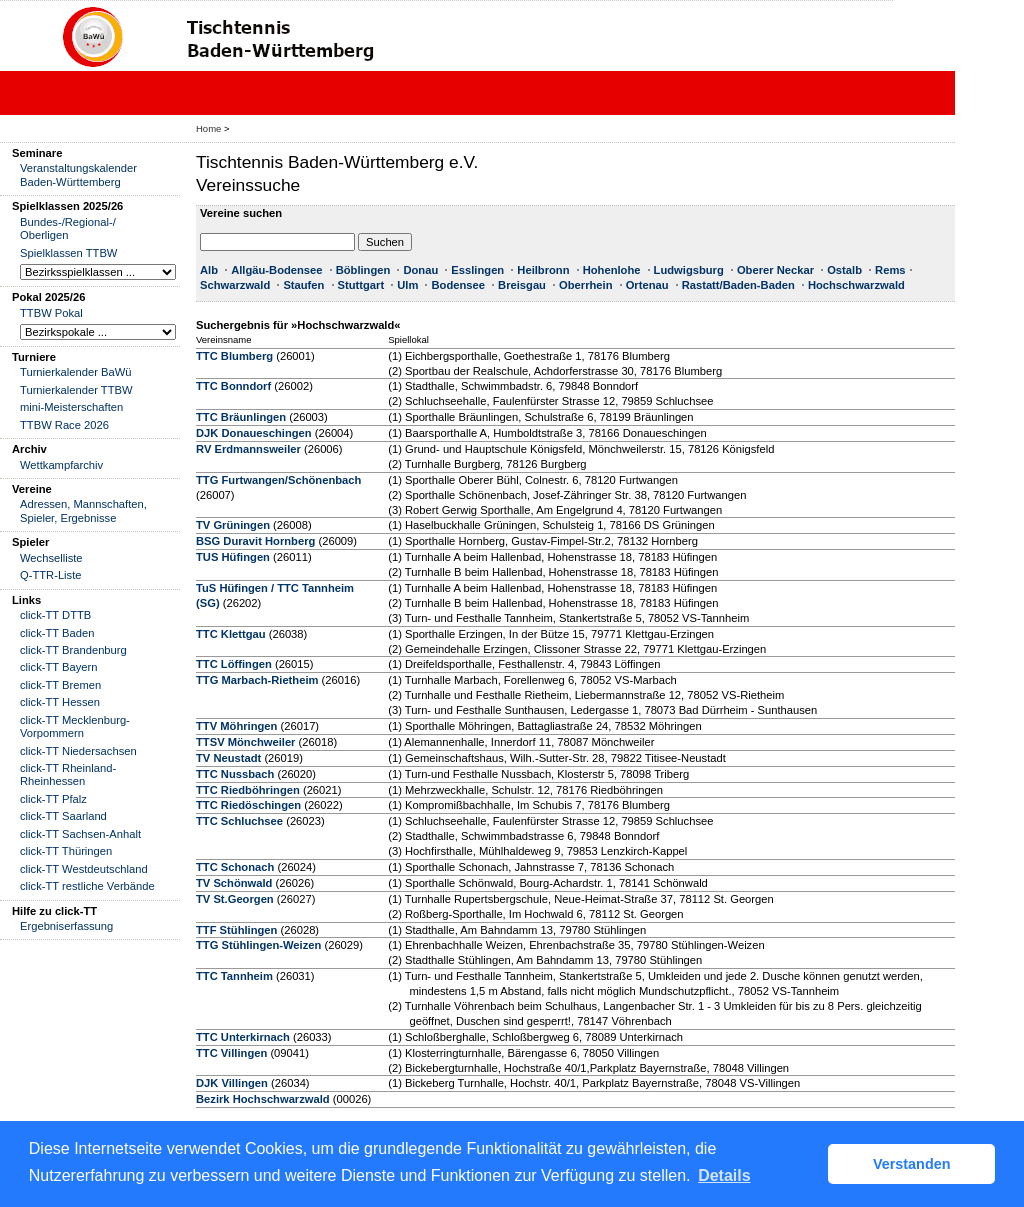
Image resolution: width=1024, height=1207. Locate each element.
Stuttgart (361, 285)
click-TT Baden (57, 633)
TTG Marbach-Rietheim (257, 680)
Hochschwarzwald (856, 285)
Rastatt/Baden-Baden (738, 285)
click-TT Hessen (60, 702)
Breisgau (522, 285)
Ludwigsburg (689, 270)
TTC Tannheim (234, 976)
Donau (420, 270)
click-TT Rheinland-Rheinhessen (68, 774)
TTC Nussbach (235, 774)
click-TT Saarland (63, 816)
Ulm (407, 285)
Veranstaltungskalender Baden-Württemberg (78, 174)
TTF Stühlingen (236, 930)
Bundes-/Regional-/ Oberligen (68, 228)
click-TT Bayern (59, 667)
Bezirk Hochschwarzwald (263, 1099)
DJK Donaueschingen (254, 433)
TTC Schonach (235, 867)
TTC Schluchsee (239, 821)
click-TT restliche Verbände (87, 886)
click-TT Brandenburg (73, 650)
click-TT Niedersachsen (78, 751)
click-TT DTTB (55, 615)
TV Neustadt (228, 758)
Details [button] (724, 1175)
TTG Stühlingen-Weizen (258, 945)
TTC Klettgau (231, 634)
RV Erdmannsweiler (248, 449)
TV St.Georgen (235, 899)
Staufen (303, 285)
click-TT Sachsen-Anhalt (80, 834)
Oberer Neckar (775, 270)
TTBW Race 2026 (64, 425)
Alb (209, 270)
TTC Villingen (231, 1053)
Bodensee (457, 285)
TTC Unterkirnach (243, 1037)
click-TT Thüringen (66, 851)
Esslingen (477, 270)
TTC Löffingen (234, 664)
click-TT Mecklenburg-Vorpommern (75, 726)
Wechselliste (51, 558)
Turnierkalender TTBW (76, 390)
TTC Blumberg (234, 356)
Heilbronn (543, 270)
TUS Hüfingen (233, 557)
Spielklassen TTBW (68, 253)
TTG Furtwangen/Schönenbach (278, 480)
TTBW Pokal (51, 313)
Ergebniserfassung (66, 926)
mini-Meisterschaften (71, 407)
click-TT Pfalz (53, 799)
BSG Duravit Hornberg (255, 541)
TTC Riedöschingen (248, 805)
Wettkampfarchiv (61, 465)
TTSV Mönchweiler (245, 742)
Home (208, 128)
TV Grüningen (233, 525)
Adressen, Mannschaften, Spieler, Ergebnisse (83, 510)
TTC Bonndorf (233, 386)
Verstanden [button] (912, 1164)
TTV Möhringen (236, 726)
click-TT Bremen (60, 685)
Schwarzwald (235, 285)
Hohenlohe (612, 270)
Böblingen (363, 270)
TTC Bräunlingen (241, 417)
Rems (890, 270)
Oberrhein (585, 285)
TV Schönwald (234, 883)
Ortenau (647, 285)
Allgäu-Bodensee (276, 270)
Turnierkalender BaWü (76, 372)
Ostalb (844, 270)
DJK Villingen (232, 1083)
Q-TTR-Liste (51, 575)
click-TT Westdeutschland (84, 869)
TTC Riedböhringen (248, 790)
